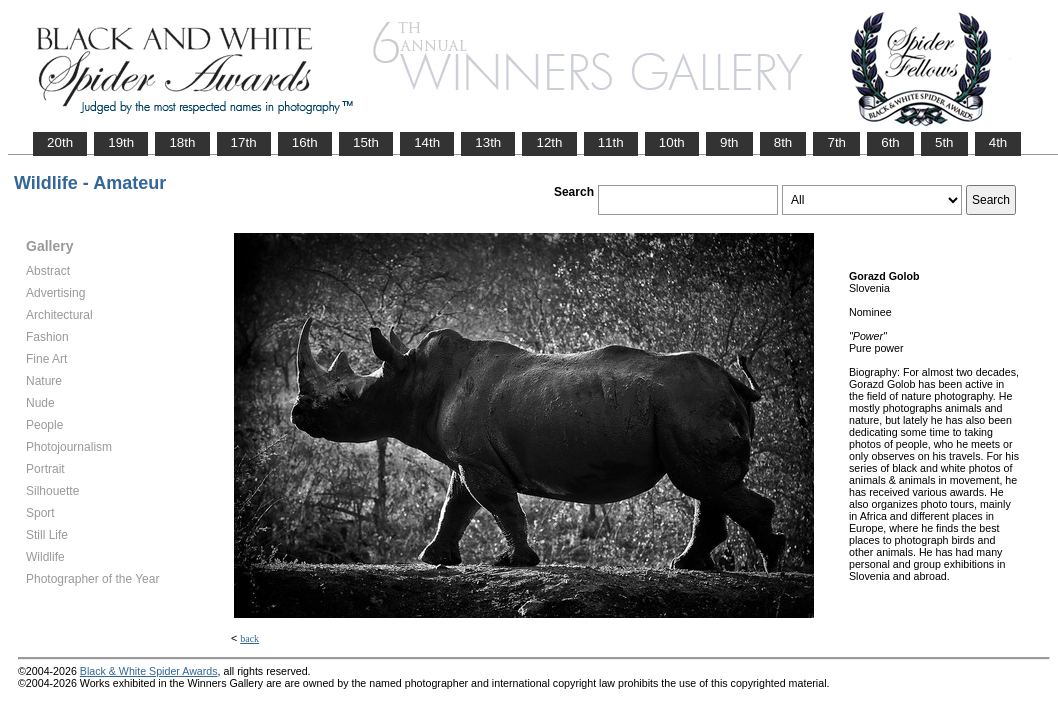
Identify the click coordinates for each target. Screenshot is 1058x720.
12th (549, 142)
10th (672, 142)
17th (244, 142)
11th (611, 142)
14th (427, 142)
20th (60, 142)
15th (366, 142)
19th (121, 142)
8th (783, 142)
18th (182, 142)
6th (890, 142)
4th (998, 142)
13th (488, 142)
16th (305, 142)
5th (944, 142)
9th (729, 142)
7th (836, 142)
